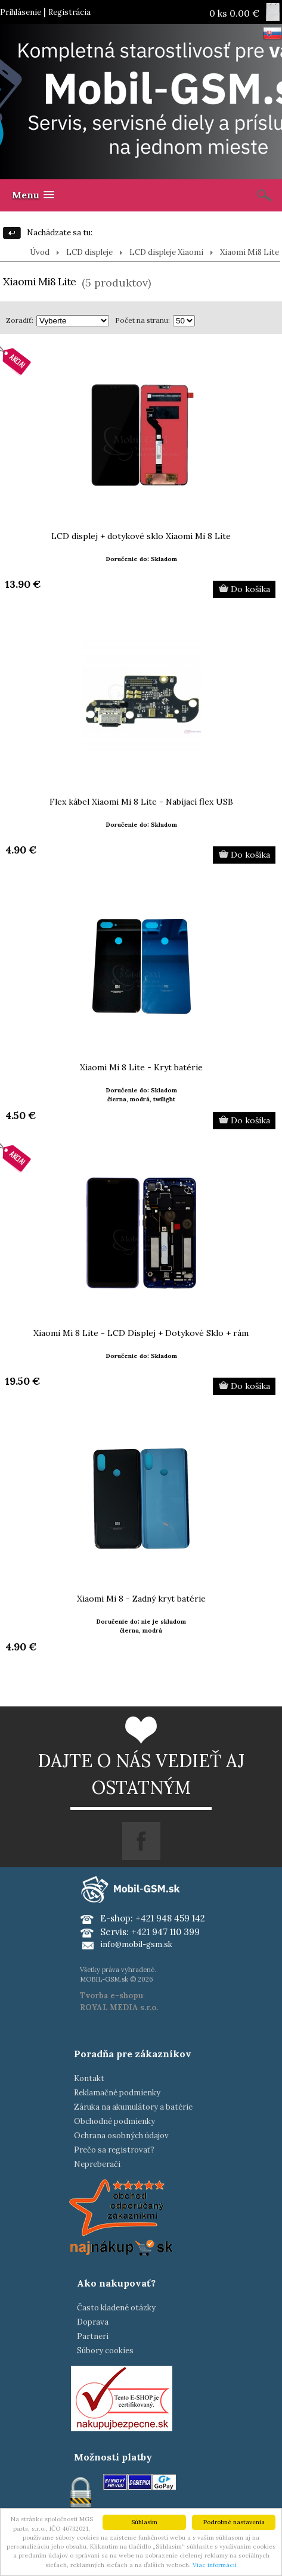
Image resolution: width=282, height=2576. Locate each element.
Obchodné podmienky (114, 2121)
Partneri (93, 2336)
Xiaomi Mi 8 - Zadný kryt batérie (141, 1598)
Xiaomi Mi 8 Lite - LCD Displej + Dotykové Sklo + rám (141, 1333)
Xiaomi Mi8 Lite (249, 252)
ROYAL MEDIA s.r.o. (119, 2007)
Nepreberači (97, 2164)
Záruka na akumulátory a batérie (133, 2107)
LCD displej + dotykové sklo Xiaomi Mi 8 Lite (141, 536)
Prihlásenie (20, 12)
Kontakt (89, 2078)
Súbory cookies (105, 2351)
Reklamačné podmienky (117, 2093)
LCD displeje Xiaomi (166, 252)
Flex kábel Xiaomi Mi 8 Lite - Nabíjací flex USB (141, 802)
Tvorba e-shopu (111, 1996)
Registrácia (69, 12)
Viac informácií (215, 2565)
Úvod (39, 252)
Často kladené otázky (116, 2308)
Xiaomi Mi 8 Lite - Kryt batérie (141, 1067)
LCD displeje (89, 252)
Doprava (93, 2322)
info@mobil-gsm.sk (136, 1944)
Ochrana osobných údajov (121, 2135)
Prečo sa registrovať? (114, 2150)
